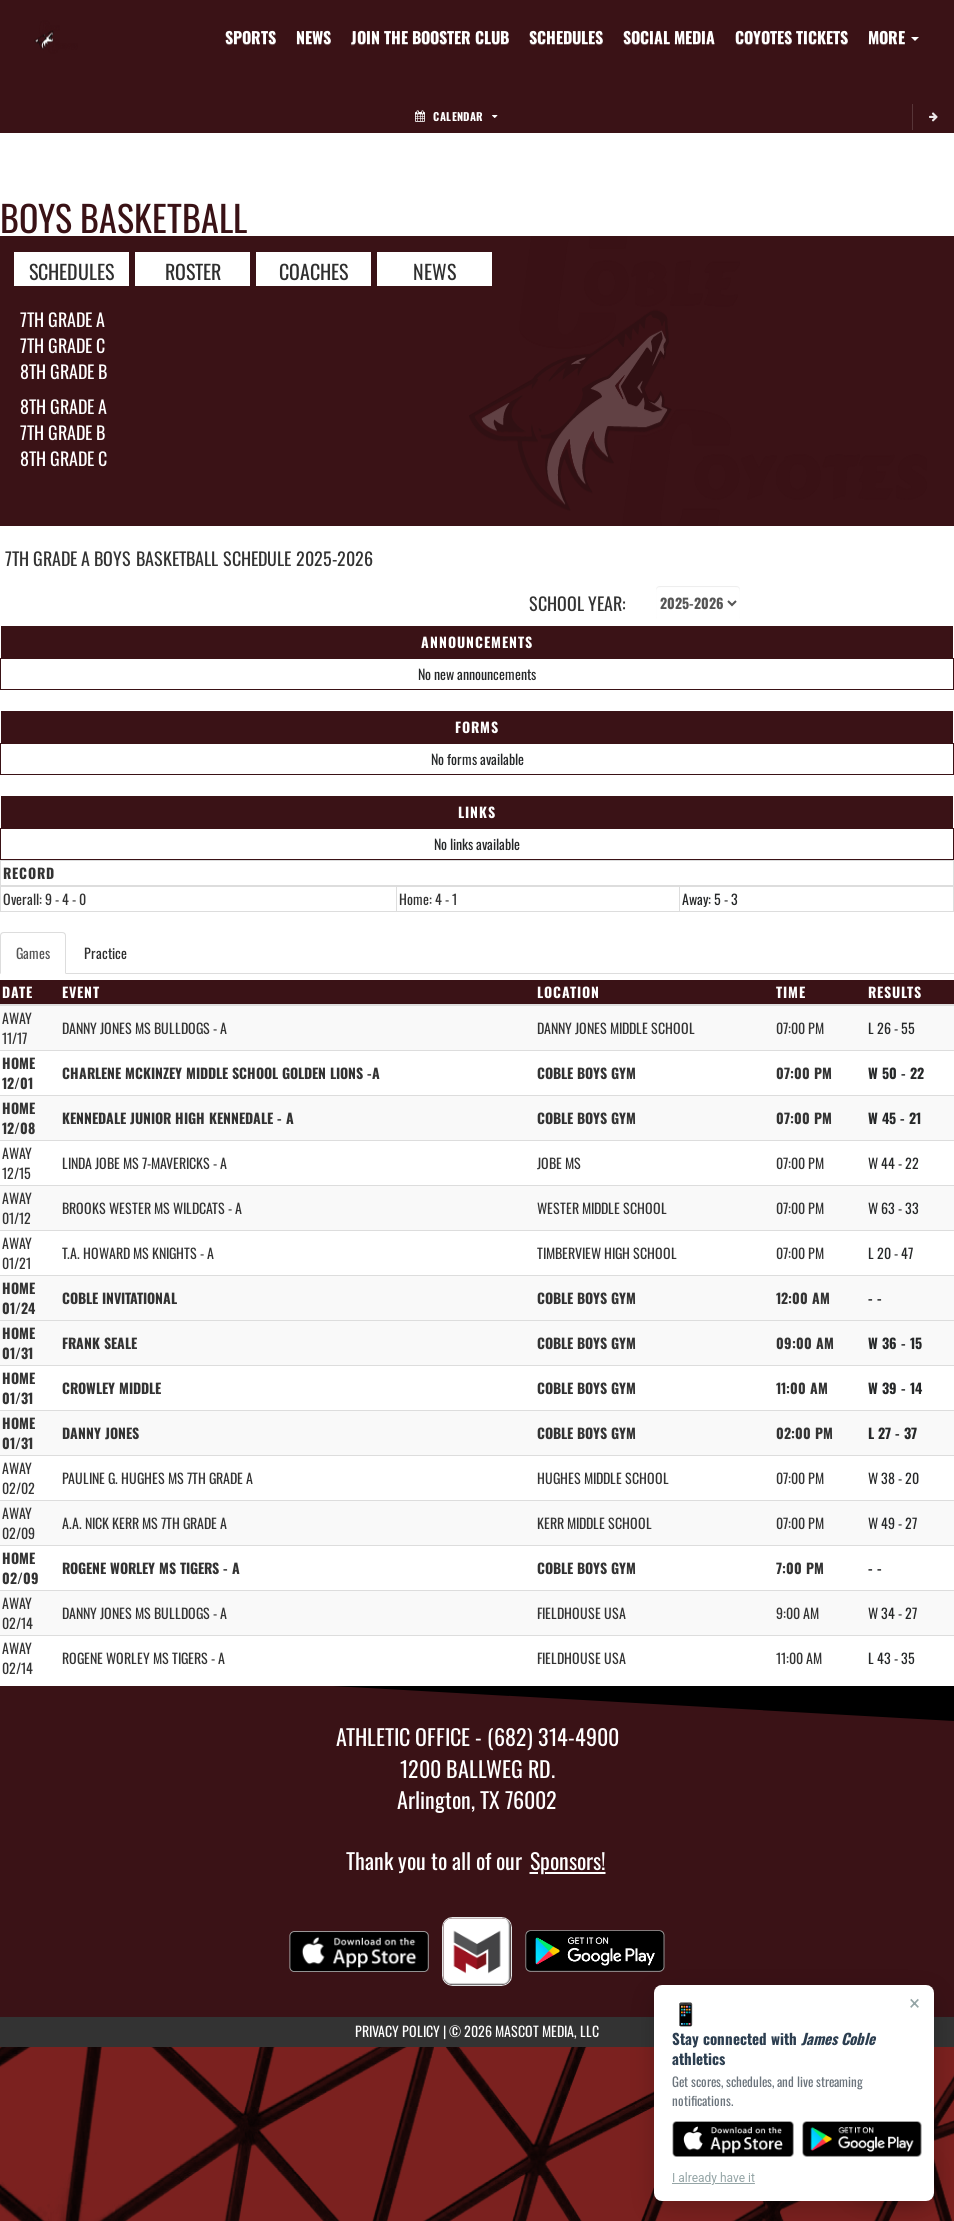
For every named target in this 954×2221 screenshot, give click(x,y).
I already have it (713, 2178)
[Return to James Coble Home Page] (56, 25)
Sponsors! (568, 1860)
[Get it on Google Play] (862, 2139)
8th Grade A (63, 406)
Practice (105, 952)
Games (33, 952)
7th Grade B (62, 432)
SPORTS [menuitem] (250, 37)
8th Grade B (63, 371)
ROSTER (193, 270)
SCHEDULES (71, 270)
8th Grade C (63, 458)
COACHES (313, 270)
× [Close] (914, 2003)
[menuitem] (313, 37)
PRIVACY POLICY (397, 2030)
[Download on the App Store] (733, 2139)
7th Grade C (62, 345)
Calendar (456, 116)
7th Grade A (62, 319)
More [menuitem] (893, 37)
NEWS (434, 270)
